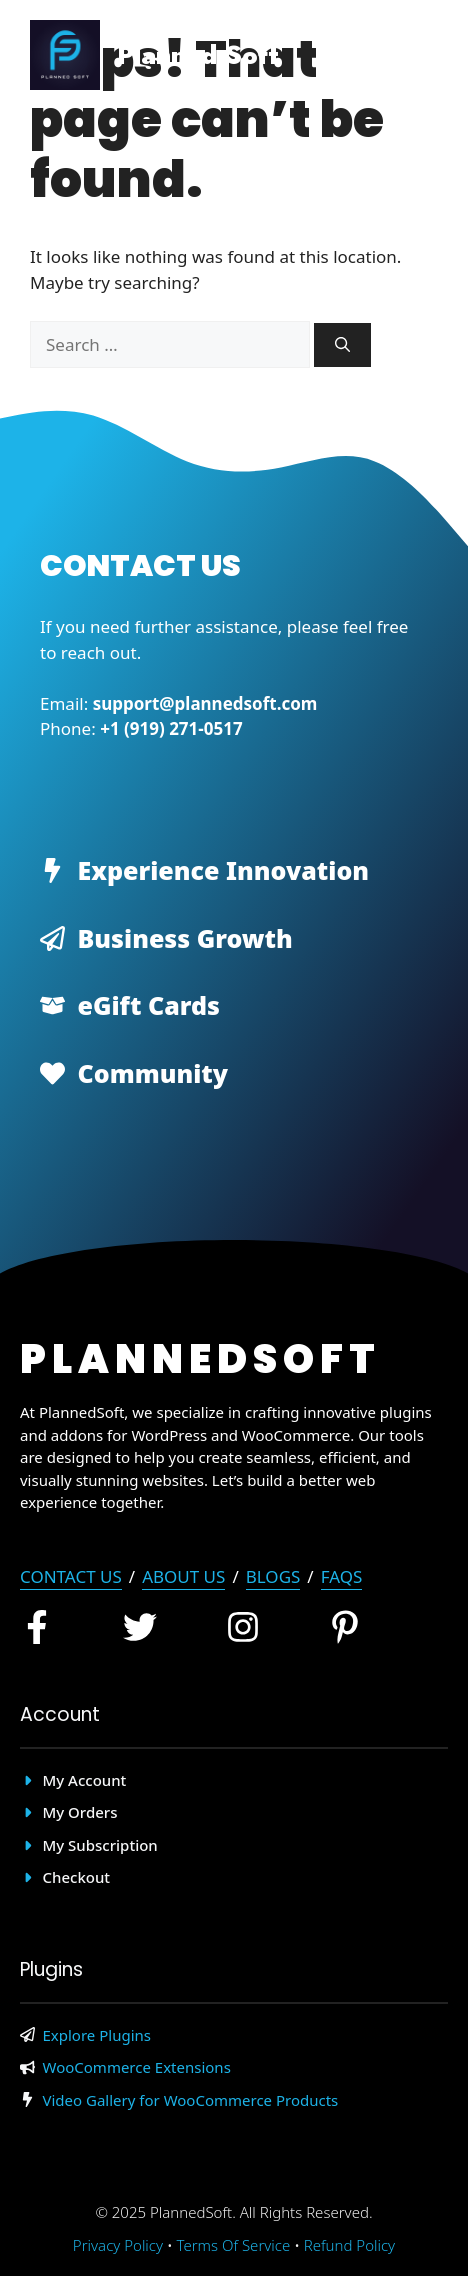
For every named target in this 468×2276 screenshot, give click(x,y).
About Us (183, 1576)
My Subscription (100, 1845)
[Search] (342, 345)
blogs (273, 1576)
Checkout (77, 1877)
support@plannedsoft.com (205, 703)
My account (85, 1780)
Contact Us (71, 1576)
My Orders (80, 1812)
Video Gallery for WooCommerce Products (191, 2100)
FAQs (342, 1576)
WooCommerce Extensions (137, 2067)
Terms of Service (233, 2245)
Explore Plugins (97, 2035)
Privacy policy (118, 2245)
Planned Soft (198, 55)
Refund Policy (349, 2245)
